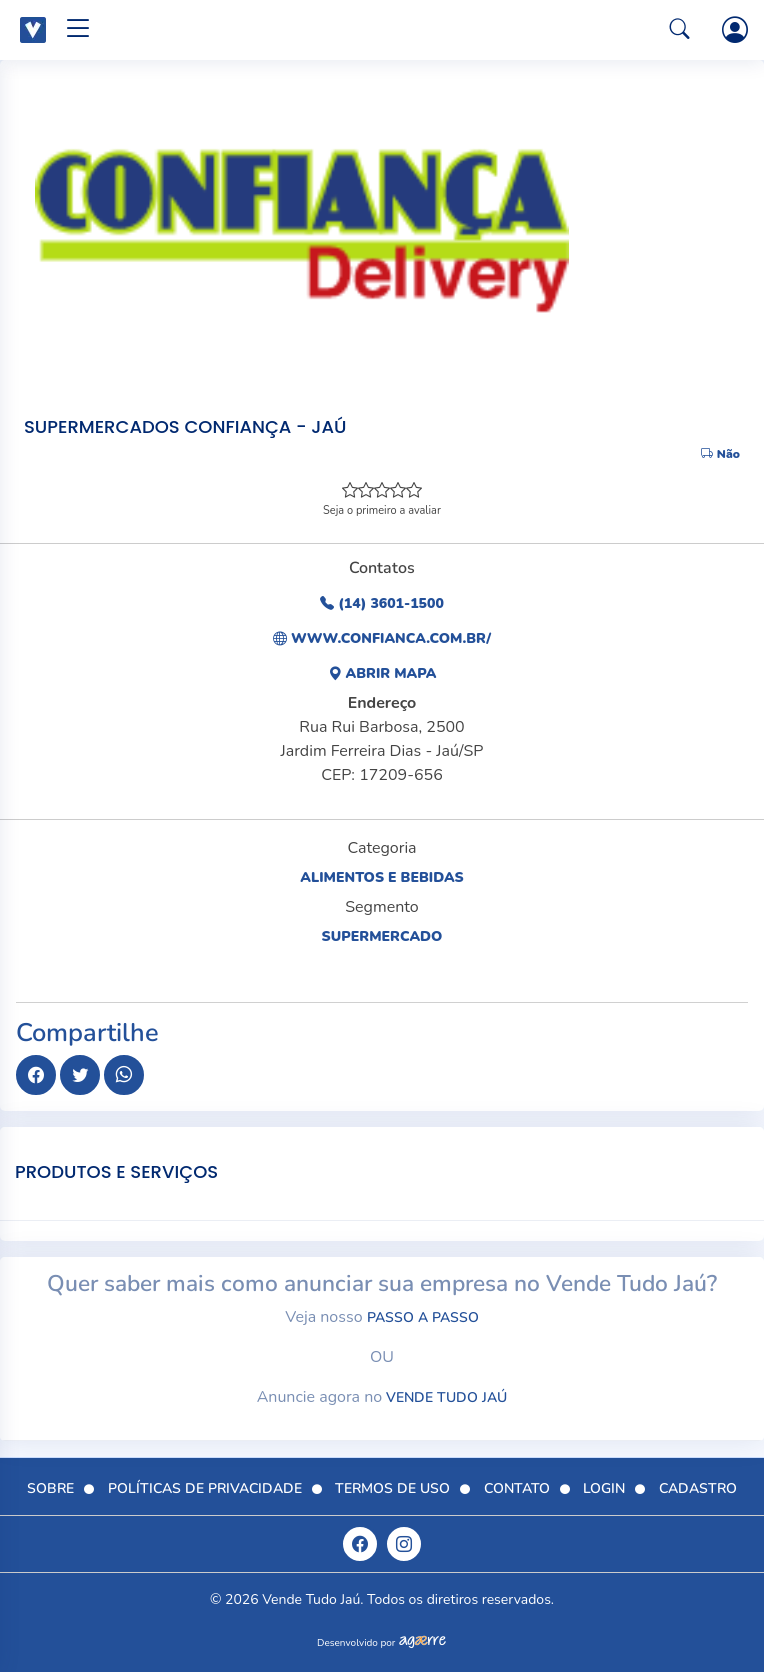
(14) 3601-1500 (382, 603)
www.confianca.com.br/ (382, 638)
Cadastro (698, 1488)
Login (604, 1488)
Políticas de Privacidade (205, 1488)
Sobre (50, 1488)
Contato (517, 1488)
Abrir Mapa (382, 673)
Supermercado (382, 936)
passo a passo (423, 1317)
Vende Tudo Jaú (446, 1397)
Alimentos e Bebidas (381, 877)
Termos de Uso (392, 1488)
